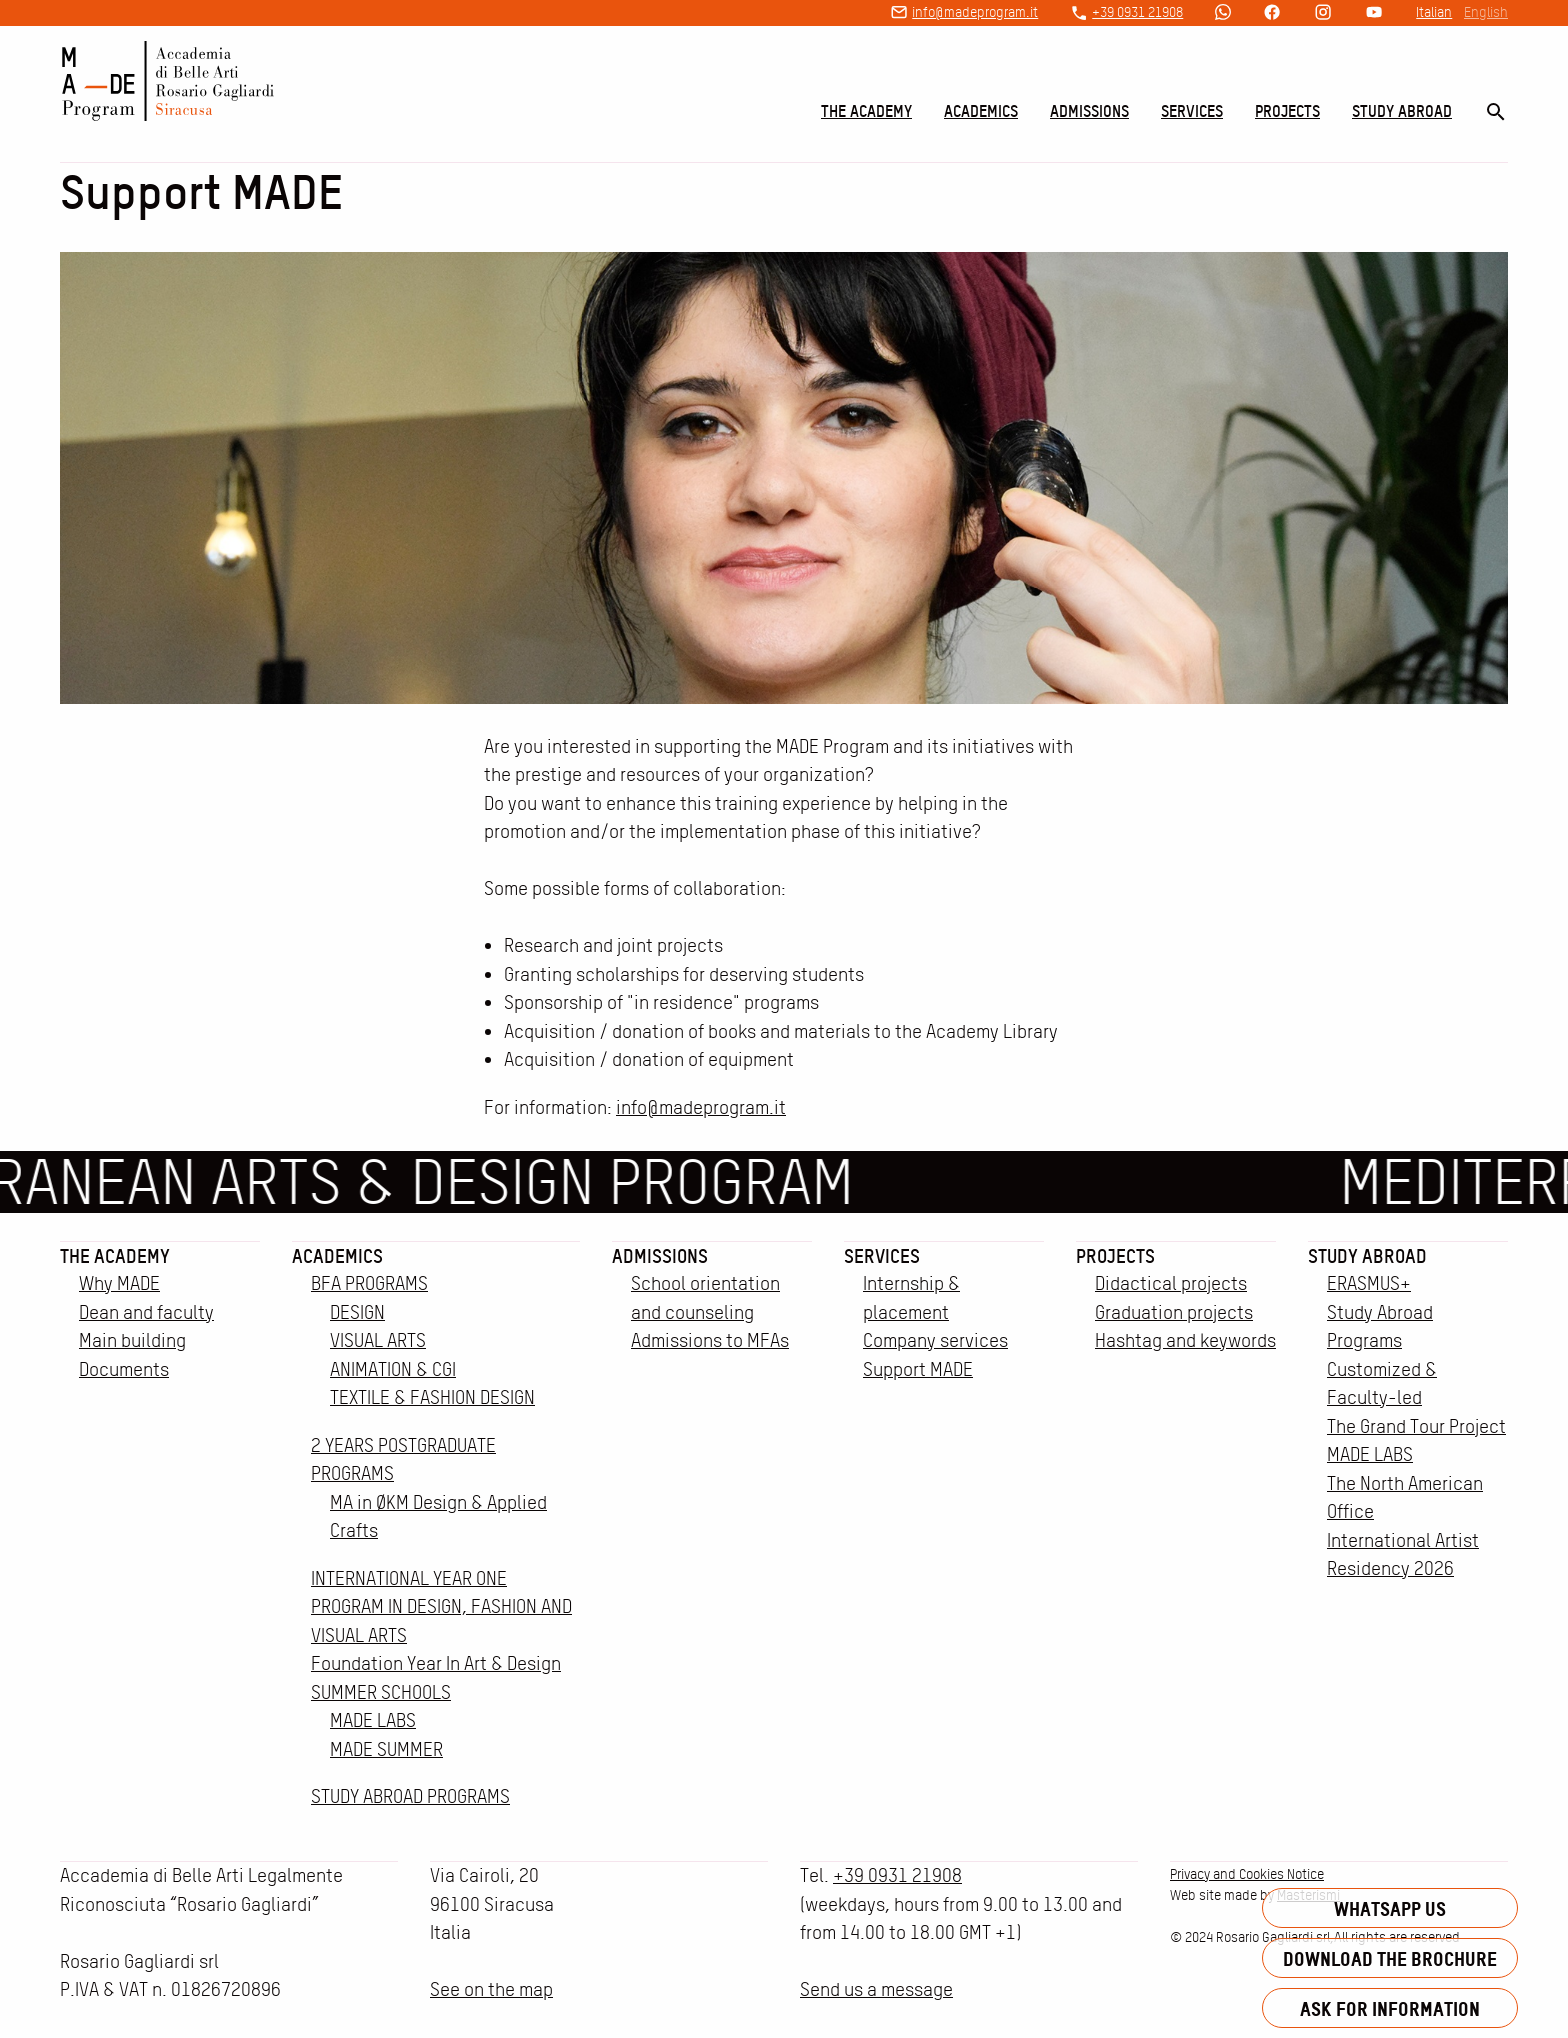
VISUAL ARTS (378, 1340)
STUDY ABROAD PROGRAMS (410, 1796)
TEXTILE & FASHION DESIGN (432, 1397)
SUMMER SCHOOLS (381, 1692)
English (1486, 12)
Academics (981, 111)
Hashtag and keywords (1185, 1340)
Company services (935, 1340)
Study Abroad (1402, 111)
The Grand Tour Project (1416, 1426)
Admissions (1089, 111)
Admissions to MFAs (710, 1340)
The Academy (866, 111)
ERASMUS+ (1369, 1283)
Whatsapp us (1390, 1908)
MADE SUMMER (386, 1749)
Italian (1434, 12)
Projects (1287, 111)
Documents (124, 1369)
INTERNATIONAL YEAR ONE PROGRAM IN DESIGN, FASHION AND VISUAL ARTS (441, 1607)
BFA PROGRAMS (369, 1283)
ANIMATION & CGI (393, 1369)
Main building (132, 1340)
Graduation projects (1174, 1312)
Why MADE (119, 1283)
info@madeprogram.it (975, 12)
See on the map (491, 1989)
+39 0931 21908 (1137, 12)
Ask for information (1390, 2008)
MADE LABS (373, 1720)
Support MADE (918, 1369)
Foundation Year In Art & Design (436, 1663)
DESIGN (357, 1312)
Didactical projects (1171, 1283)
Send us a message (876, 1989)
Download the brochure (1390, 1958)
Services (1192, 111)
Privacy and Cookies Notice (1247, 1874)
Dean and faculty (146, 1312)
